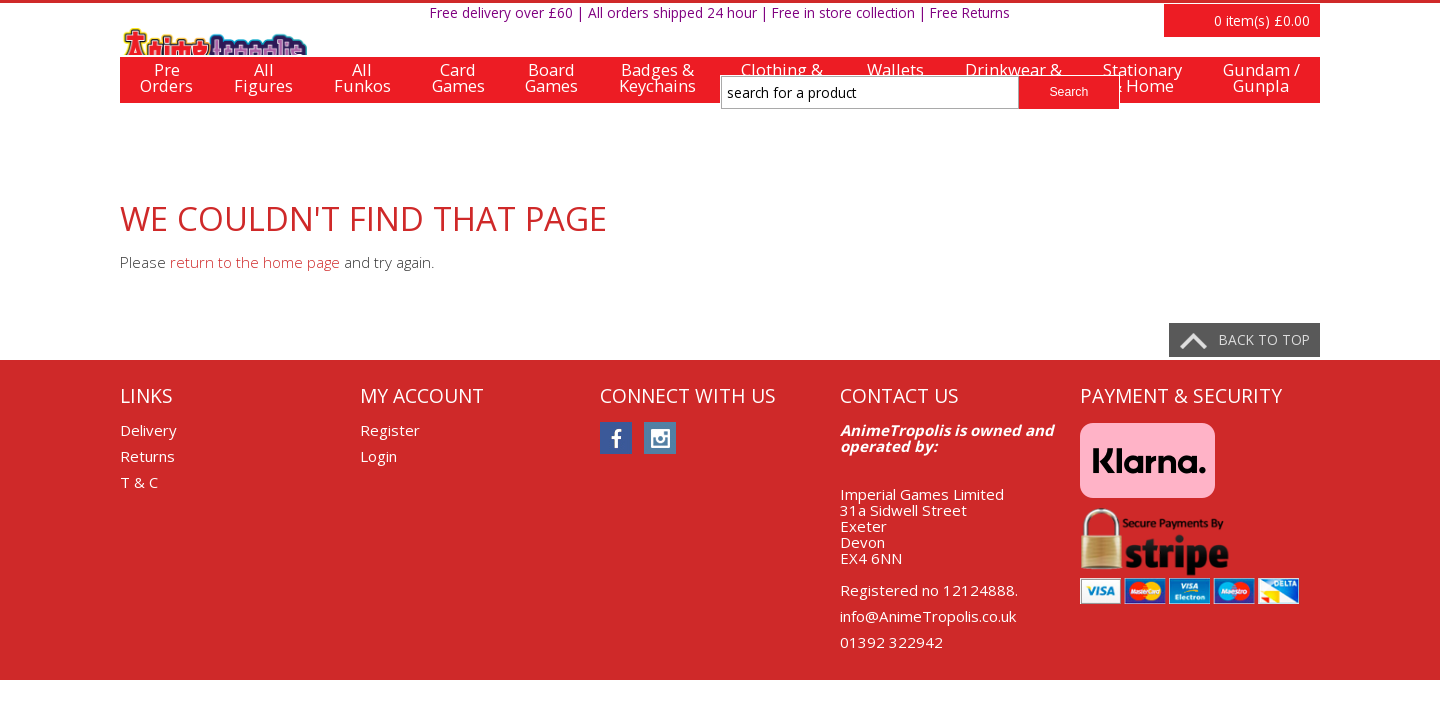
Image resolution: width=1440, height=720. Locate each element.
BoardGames (551, 151)
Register (1228, 23)
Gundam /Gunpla (1261, 151)
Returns (147, 456)
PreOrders (166, 151)
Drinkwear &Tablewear (1013, 151)
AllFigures (263, 151)
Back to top (1264, 339)
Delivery (148, 430)
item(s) (1262, 93)
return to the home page (255, 262)
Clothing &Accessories (782, 151)
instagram (660, 438)
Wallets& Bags (895, 151)
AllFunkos (362, 151)
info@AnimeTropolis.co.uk (928, 616)
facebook (616, 438)
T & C (139, 482)
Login (1295, 23)
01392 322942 (891, 642)
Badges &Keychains (657, 151)
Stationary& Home (1142, 151)
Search (1068, 92)
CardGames (458, 151)
